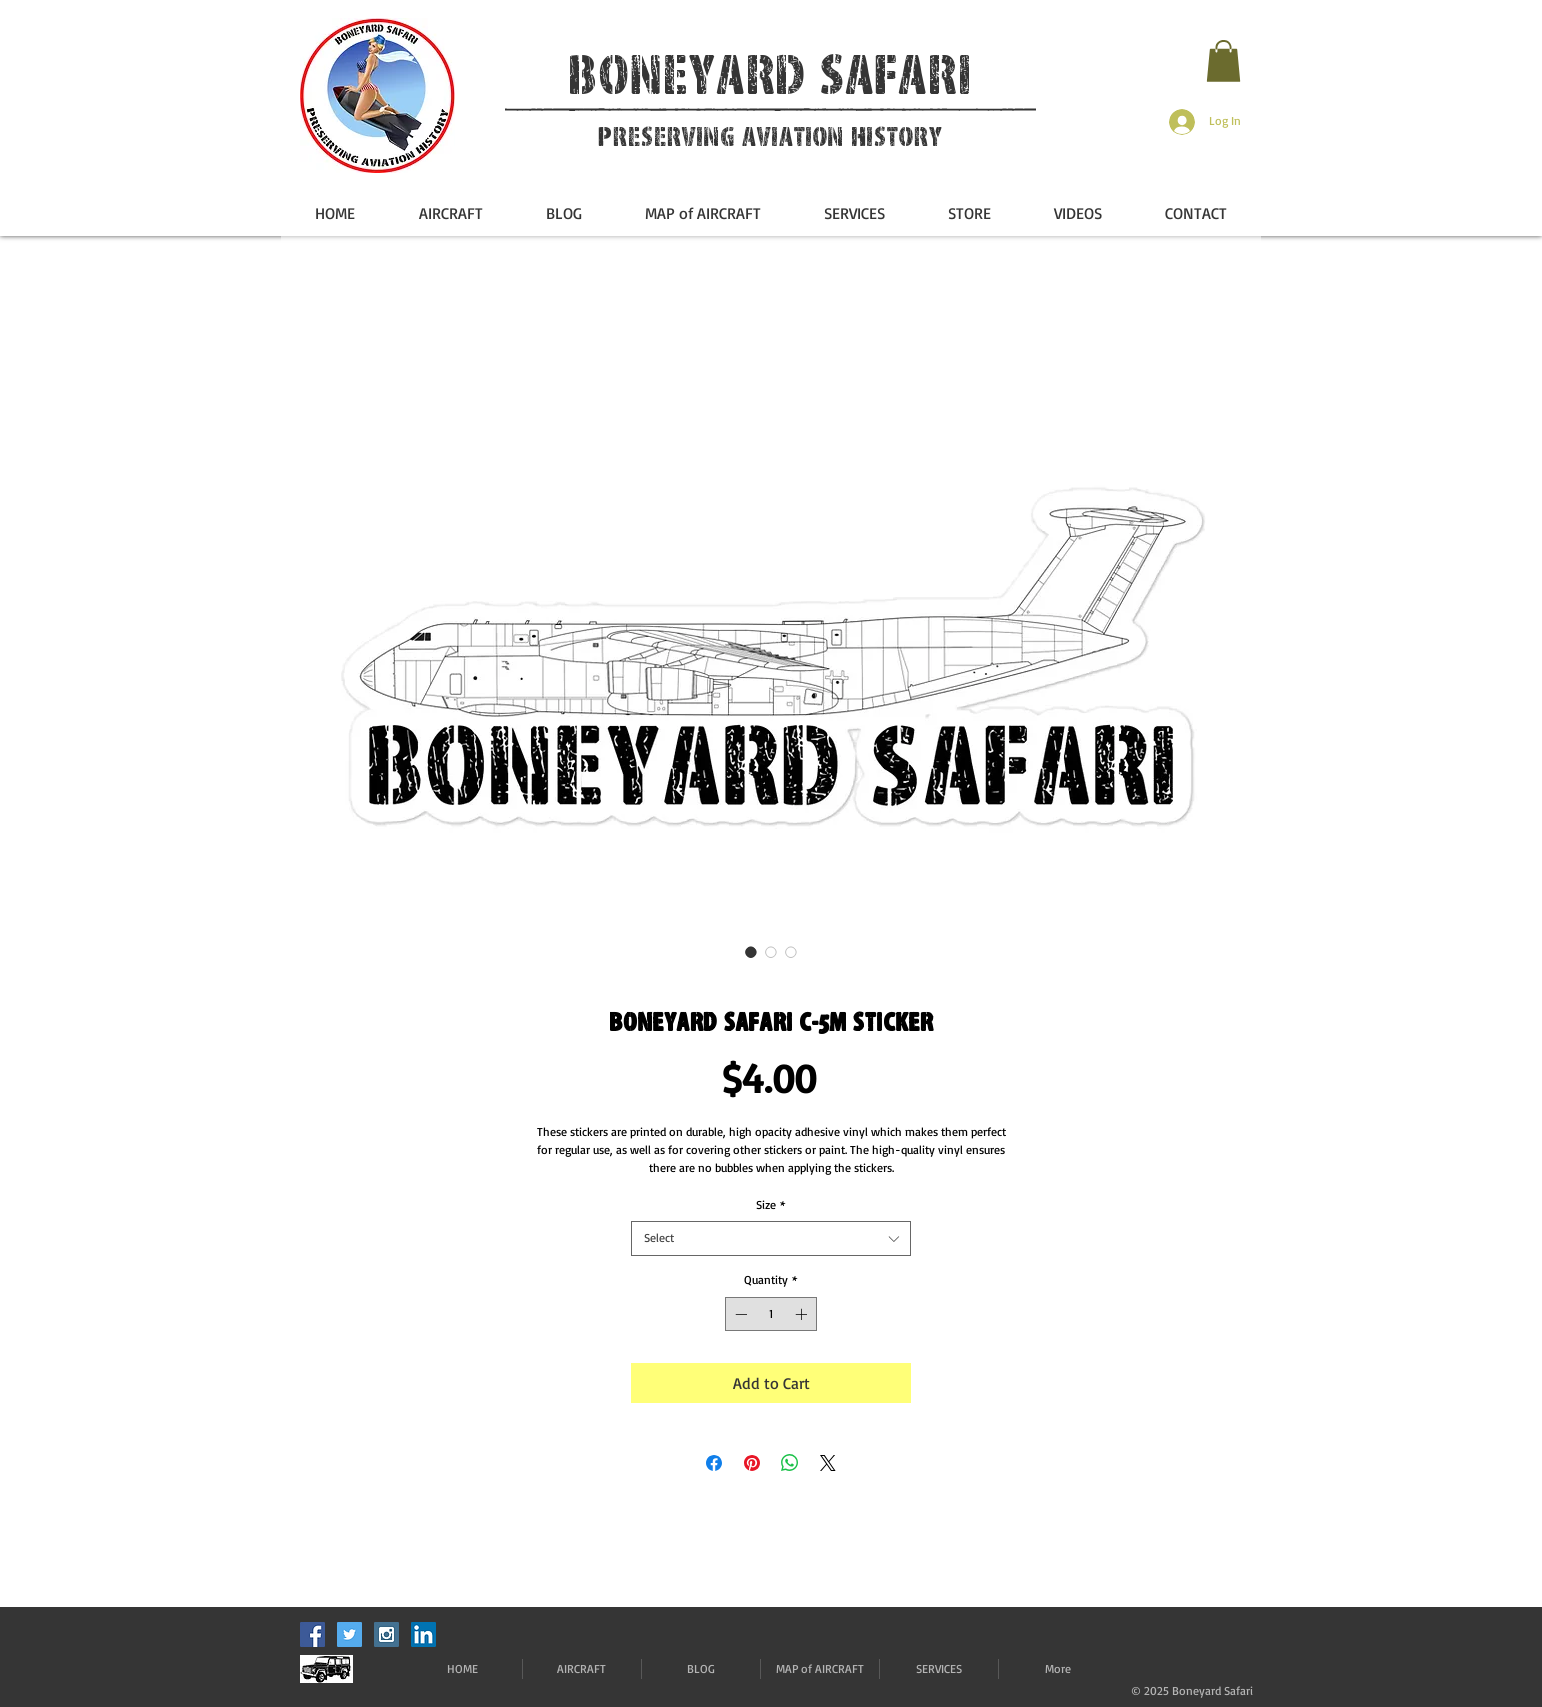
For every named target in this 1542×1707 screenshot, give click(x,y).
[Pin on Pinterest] (752, 1463)
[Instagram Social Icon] (386, 1634)
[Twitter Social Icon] (349, 1634)
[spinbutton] (771, 1314)
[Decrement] (739, 1314)
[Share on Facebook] (714, 1463)
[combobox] (771, 1238)
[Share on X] (828, 1463)
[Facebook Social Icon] (312, 1634)
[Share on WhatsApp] (790, 1463)
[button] (1223, 61)
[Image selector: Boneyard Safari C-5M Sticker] (751, 952)
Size (771, 1204)
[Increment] (803, 1314)
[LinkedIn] (423, 1634)
